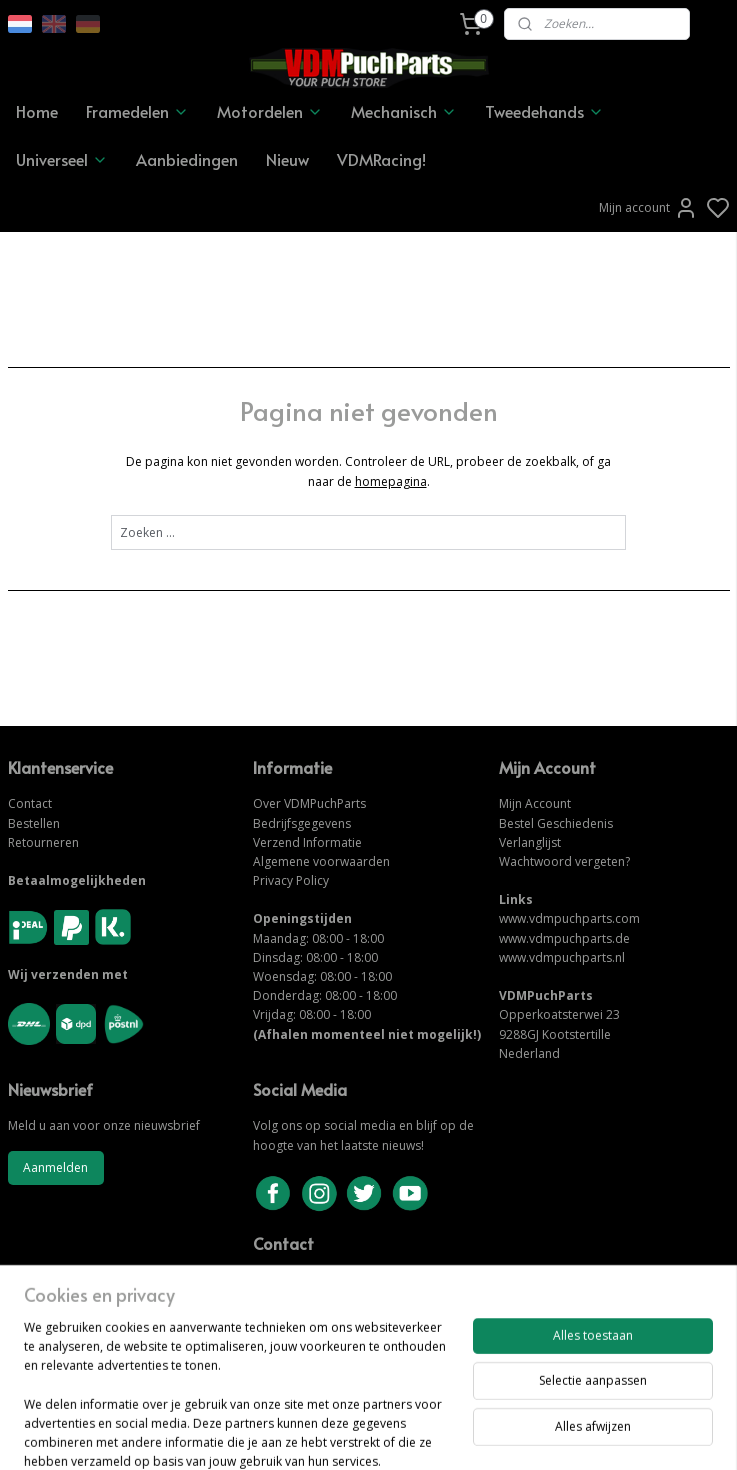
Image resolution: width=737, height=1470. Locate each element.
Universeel (62, 159)
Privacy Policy (291, 880)
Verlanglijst (530, 842)
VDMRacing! (381, 159)
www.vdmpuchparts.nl (562, 957)
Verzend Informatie (307, 842)
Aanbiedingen (187, 159)
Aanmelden (55, 1167)
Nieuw (287, 159)
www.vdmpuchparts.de (564, 938)
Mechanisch (404, 111)
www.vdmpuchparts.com (569, 918)
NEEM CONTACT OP (312, 1298)
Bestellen (34, 823)
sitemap (437, 1433)
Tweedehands (544, 111)
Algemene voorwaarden (321, 861)
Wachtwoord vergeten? (564, 861)
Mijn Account (535, 803)
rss (479, 1433)
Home (37, 111)
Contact (30, 803)
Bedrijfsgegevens (302, 823)
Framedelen (137, 111)
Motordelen (270, 111)
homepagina (391, 481)
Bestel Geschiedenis (556, 823)
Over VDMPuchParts (309, 803)
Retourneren (43, 842)
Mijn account (648, 208)
